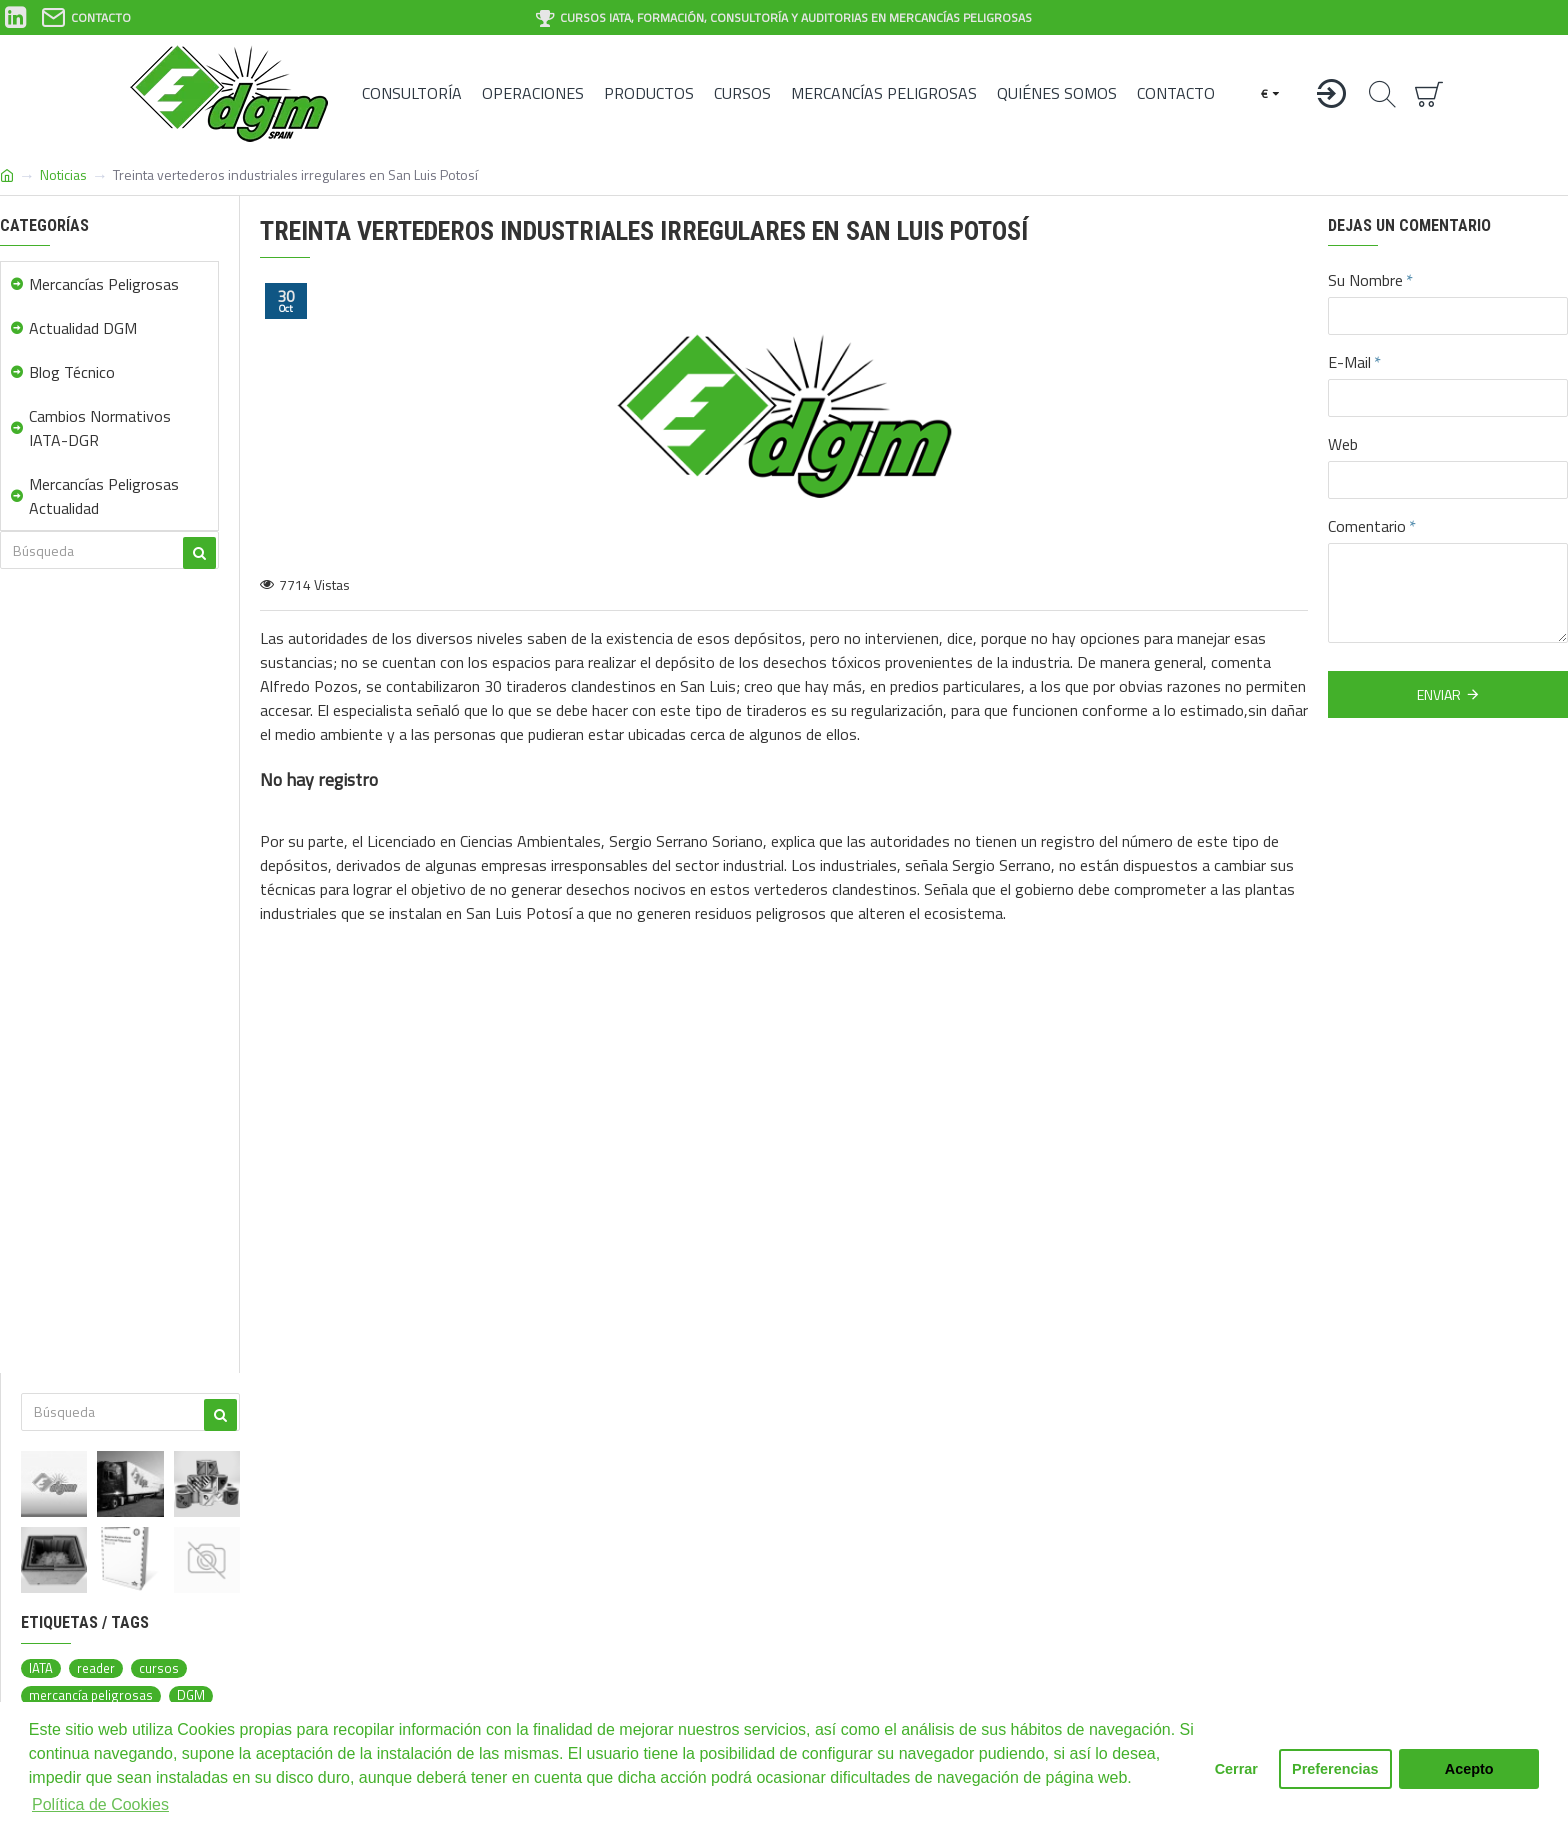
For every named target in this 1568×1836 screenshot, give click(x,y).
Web (1343, 444)
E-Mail (1349, 362)
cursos (159, 1668)
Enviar (1439, 694)
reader (96, 1668)
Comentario (1367, 526)
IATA (41, 1668)
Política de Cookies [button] (100, 1804)
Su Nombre (1365, 280)
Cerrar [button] (1236, 1769)
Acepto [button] (1469, 1769)
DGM (191, 1695)
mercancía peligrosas (91, 1695)
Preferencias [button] (1335, 1769)
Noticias (63, 174)
